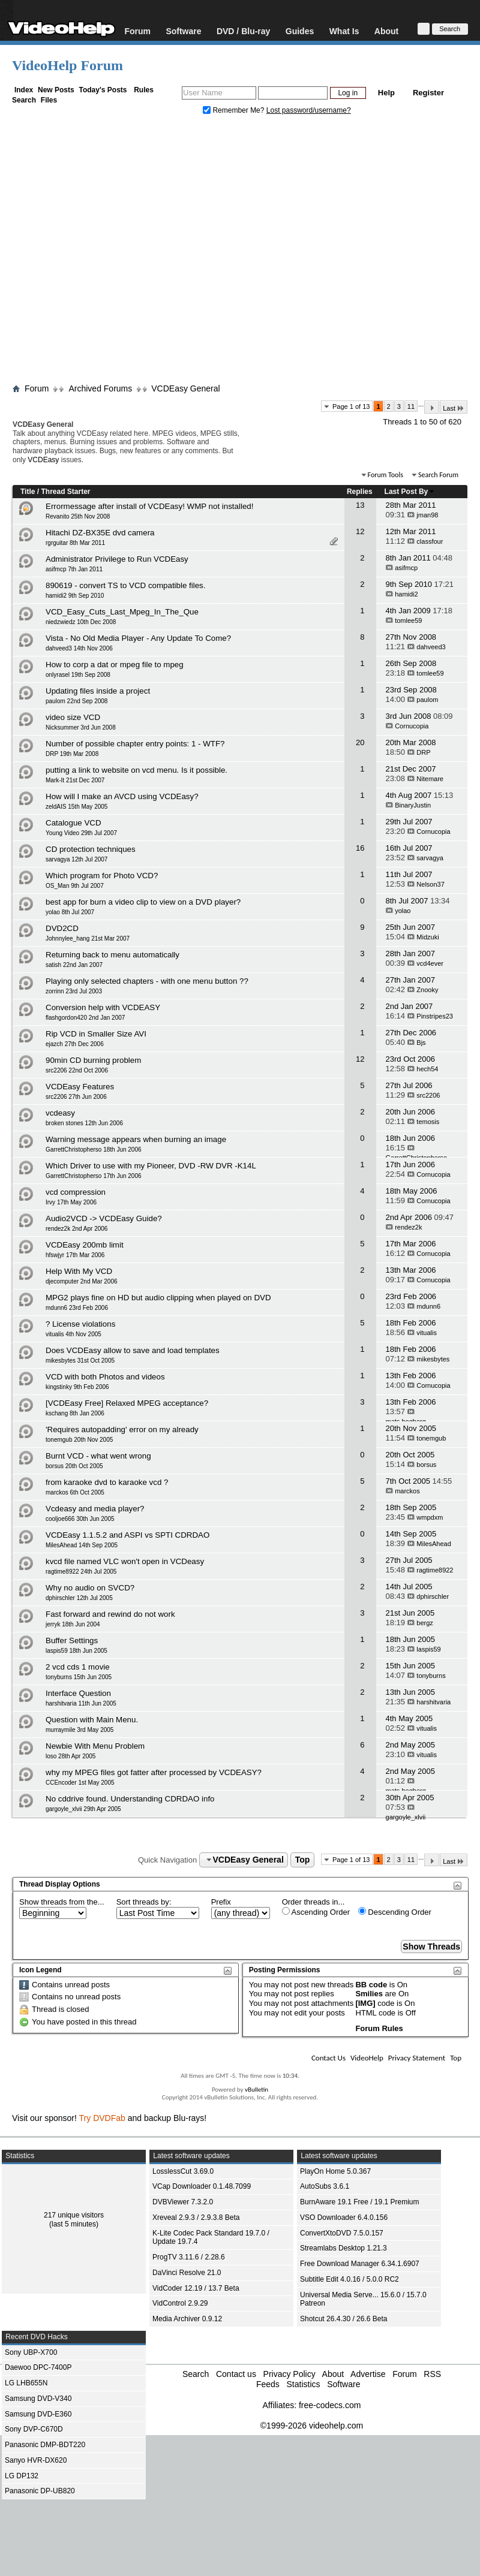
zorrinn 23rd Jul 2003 (74, 991)
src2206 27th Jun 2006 (76, 1096)
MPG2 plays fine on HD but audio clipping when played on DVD (158, 1297)
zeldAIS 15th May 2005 (76, 806)
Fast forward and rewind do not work (110, 1614)
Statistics (303, 2384)
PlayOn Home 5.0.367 (335, 2171)
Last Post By (410, 491)
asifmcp (406, 567)
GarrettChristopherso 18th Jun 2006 (94, 1149)
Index (23, 90)
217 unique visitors (74, 2215)
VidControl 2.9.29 (180, 2303)
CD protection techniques (91, 849)
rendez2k (408, 1227)
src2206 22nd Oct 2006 (77, 1070)
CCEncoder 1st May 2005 (80, 1782)
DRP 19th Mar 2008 (72, 754)
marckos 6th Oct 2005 (75, 1492)
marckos (407, 1491)
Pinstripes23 (434, 1016)
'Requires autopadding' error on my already (122, 1429)
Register (428, 92)
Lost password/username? (308, 110)
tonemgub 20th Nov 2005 (79, 1439)
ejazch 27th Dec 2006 (75, 1044)
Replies (360, 491)
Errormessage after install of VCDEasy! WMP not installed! (149, 506)
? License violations (80, 1323)
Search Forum (438, 475)
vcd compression (76, 1192)
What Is (344, 31)
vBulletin (256, 2089)
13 (360, 505)
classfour (429, 541)
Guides (300, 31)
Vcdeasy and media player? (95, 1508)
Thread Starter (65, 491)
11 (411, 406)
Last (453, 407)
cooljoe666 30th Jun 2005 (80, 1519)
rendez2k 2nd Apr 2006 (76, 1228)
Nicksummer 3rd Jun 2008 (81, 727)
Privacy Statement (416, 2057)
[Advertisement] (112, 252)
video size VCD (73, 717)
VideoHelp (366, 2057)
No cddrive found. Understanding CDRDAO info (130, 1798)
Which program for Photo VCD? (102, 875)
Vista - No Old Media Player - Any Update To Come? (138, 638)
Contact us (236, 2374)
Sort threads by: (144, 1901)
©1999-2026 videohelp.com (311, 2425)
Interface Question (78, 1693)
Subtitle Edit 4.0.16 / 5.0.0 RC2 (349, 2279)
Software (183, 31)
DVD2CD (62, 928)
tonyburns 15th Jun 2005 (79, 1677)
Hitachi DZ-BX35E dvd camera (100, 532)
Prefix (221, 1901)
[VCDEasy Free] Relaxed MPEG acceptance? (127, 1403)
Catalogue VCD (73, 822)
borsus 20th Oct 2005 (74, 1466)
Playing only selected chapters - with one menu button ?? (147, 981)
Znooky (427, 989)
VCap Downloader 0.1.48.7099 (201, 2186)
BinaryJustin (413, 805)
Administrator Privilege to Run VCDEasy (117, 559)
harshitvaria (433, 1702)
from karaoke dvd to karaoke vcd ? (107, 1482)
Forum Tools (385, 475)
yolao (402, 910)
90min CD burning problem (93, 1060)
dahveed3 (430, 646)
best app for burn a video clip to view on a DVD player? (143, 901)
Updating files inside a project (98, 690)
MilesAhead (433, 1543)
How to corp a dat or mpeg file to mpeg (115, 664)
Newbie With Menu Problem (95, 1746)
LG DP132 (21, 2476)
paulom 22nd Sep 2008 (76, 701)
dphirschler (432, 1596)
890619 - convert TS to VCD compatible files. (125, 585)
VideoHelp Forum (67, 65)
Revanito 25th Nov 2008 (78, 516)
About (386, 31)
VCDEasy (43, 460)
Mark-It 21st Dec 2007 (75, 780)
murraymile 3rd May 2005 (79, 1730)
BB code (371, 1984)
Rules (144, 90)
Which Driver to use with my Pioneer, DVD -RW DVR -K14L (151, 1165)
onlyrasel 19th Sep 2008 (78, 674)
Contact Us (328, 2057)
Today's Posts (103, 90)
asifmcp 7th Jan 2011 (74, 569)
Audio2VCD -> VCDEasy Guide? (104, 1218)
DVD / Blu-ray (243, 31)
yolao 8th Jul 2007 (70, 912)
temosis (427, 1121)
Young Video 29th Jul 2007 (81, 833)
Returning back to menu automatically (112, 954)
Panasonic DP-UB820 (40, 2491)
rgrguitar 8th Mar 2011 (75, 543)
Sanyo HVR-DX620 (36, 2460)
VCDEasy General (185, 388)
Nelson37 (430, 884)
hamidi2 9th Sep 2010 (75, 595)
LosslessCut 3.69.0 (183, 2171)
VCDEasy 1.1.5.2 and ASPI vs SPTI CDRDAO (127, 1534)
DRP (423, 752)
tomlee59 (408, 620)
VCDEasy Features (80, 1086)
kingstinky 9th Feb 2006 (77, 1387)
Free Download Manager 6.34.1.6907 (359, 2263)
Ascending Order (316, 1912)
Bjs (420, 1042)
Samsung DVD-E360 (38, 2414)
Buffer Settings (72, 1640)
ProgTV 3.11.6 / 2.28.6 (188, 2257)
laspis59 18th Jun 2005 (76, 1650)
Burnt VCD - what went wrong (98, 1455)
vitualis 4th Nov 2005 (73, 1334)
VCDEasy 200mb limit (85, 1244)
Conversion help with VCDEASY (103, 1007)
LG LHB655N (26, 2383)
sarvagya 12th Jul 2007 (76, 859)
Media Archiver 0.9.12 (187, 2319)
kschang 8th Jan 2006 (75, 1413)
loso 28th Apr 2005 (70, 1756)
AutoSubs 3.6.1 (324, 2186)
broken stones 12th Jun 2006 (84, 1123)
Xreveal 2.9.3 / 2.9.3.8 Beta (195, 2217)
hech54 (427, 1068)
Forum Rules (379, 2028)
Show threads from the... (61, 1901)
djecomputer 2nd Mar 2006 (82, 1281)
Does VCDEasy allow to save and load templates (133, 1350)
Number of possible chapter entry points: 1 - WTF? (135, 743)
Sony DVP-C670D (34, 2429)
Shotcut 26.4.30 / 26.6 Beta (343, 2319)
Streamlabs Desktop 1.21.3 (343, 2248)
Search (24, 100)
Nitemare (429, 778)
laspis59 (428, 1649)
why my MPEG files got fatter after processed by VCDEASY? (154, 1772)
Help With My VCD (79, 1271)
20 (360, 742)
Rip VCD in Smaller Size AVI (96, 1033)
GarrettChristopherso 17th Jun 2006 (94, 1176)
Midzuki (427, 937)
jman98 (427, 515)
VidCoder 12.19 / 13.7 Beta (195, 2288)
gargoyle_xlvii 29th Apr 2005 (83, 1809)
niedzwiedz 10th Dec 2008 (81, 622)
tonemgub (431, 1438)
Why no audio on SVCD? (90, 1587)
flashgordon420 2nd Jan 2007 (85, 1017)
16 (360, 847)
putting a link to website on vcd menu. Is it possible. (136, 770)
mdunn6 (428, 1306)
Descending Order (394, 1912)
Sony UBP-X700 (31, 2352)
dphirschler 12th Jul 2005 (79, 1598)
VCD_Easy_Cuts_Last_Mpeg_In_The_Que (122, 611)
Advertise (367, 2374)
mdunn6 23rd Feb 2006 (77, 1307)
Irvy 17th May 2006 (71, 1202)
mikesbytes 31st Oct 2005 (80, 1360)
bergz (424, 1622)
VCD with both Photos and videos (105, 1376)
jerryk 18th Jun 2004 (73, 1624)
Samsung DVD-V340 (38, 2398)
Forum (137, 31)
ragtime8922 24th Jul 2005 (81, 1571)
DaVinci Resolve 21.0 (186, 2272)
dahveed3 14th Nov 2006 (79, 648)
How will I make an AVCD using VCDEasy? (122, 796)
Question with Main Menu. (92, 1719)
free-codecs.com (330, 2405)
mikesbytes (432, 1359)
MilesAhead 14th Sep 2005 (82, 1545)
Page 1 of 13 (351, 406)
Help (386, 92)
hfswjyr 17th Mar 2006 (75, 1255)
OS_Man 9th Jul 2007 (75, 885)
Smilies (369, 1993)
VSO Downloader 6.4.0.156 (344, 2217)
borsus (426, 1464)
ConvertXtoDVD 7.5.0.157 (341, 2233)
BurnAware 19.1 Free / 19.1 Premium (359, 2202)
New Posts (56, 90)
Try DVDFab (102, 2118)
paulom (427, 699)
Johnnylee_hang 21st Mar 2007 (88, 938)
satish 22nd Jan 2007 (74, 965)
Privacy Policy (289, 2374)
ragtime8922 (434, 1570)
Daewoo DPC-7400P (38, 2367)
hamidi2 (406, 594)
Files (49, 100)
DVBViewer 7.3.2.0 (182, 2202)
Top (302, 1859)
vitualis (426, 1332)
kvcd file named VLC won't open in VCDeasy (125, 1561)
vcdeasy (60, 1112)
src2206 (428, 1095)
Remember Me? (234, 110)
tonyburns (430, 1675)
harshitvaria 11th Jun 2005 (81, 1703)
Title (27, 491)
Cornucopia (411, 726)
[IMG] (365, 2003)
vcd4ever (429, 963)
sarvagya (429, 857)
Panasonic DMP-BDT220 (45, 2445)
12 (360, 531)
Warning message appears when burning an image (136, 1139)
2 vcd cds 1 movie (78, 1666)
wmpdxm (429, 1517)
